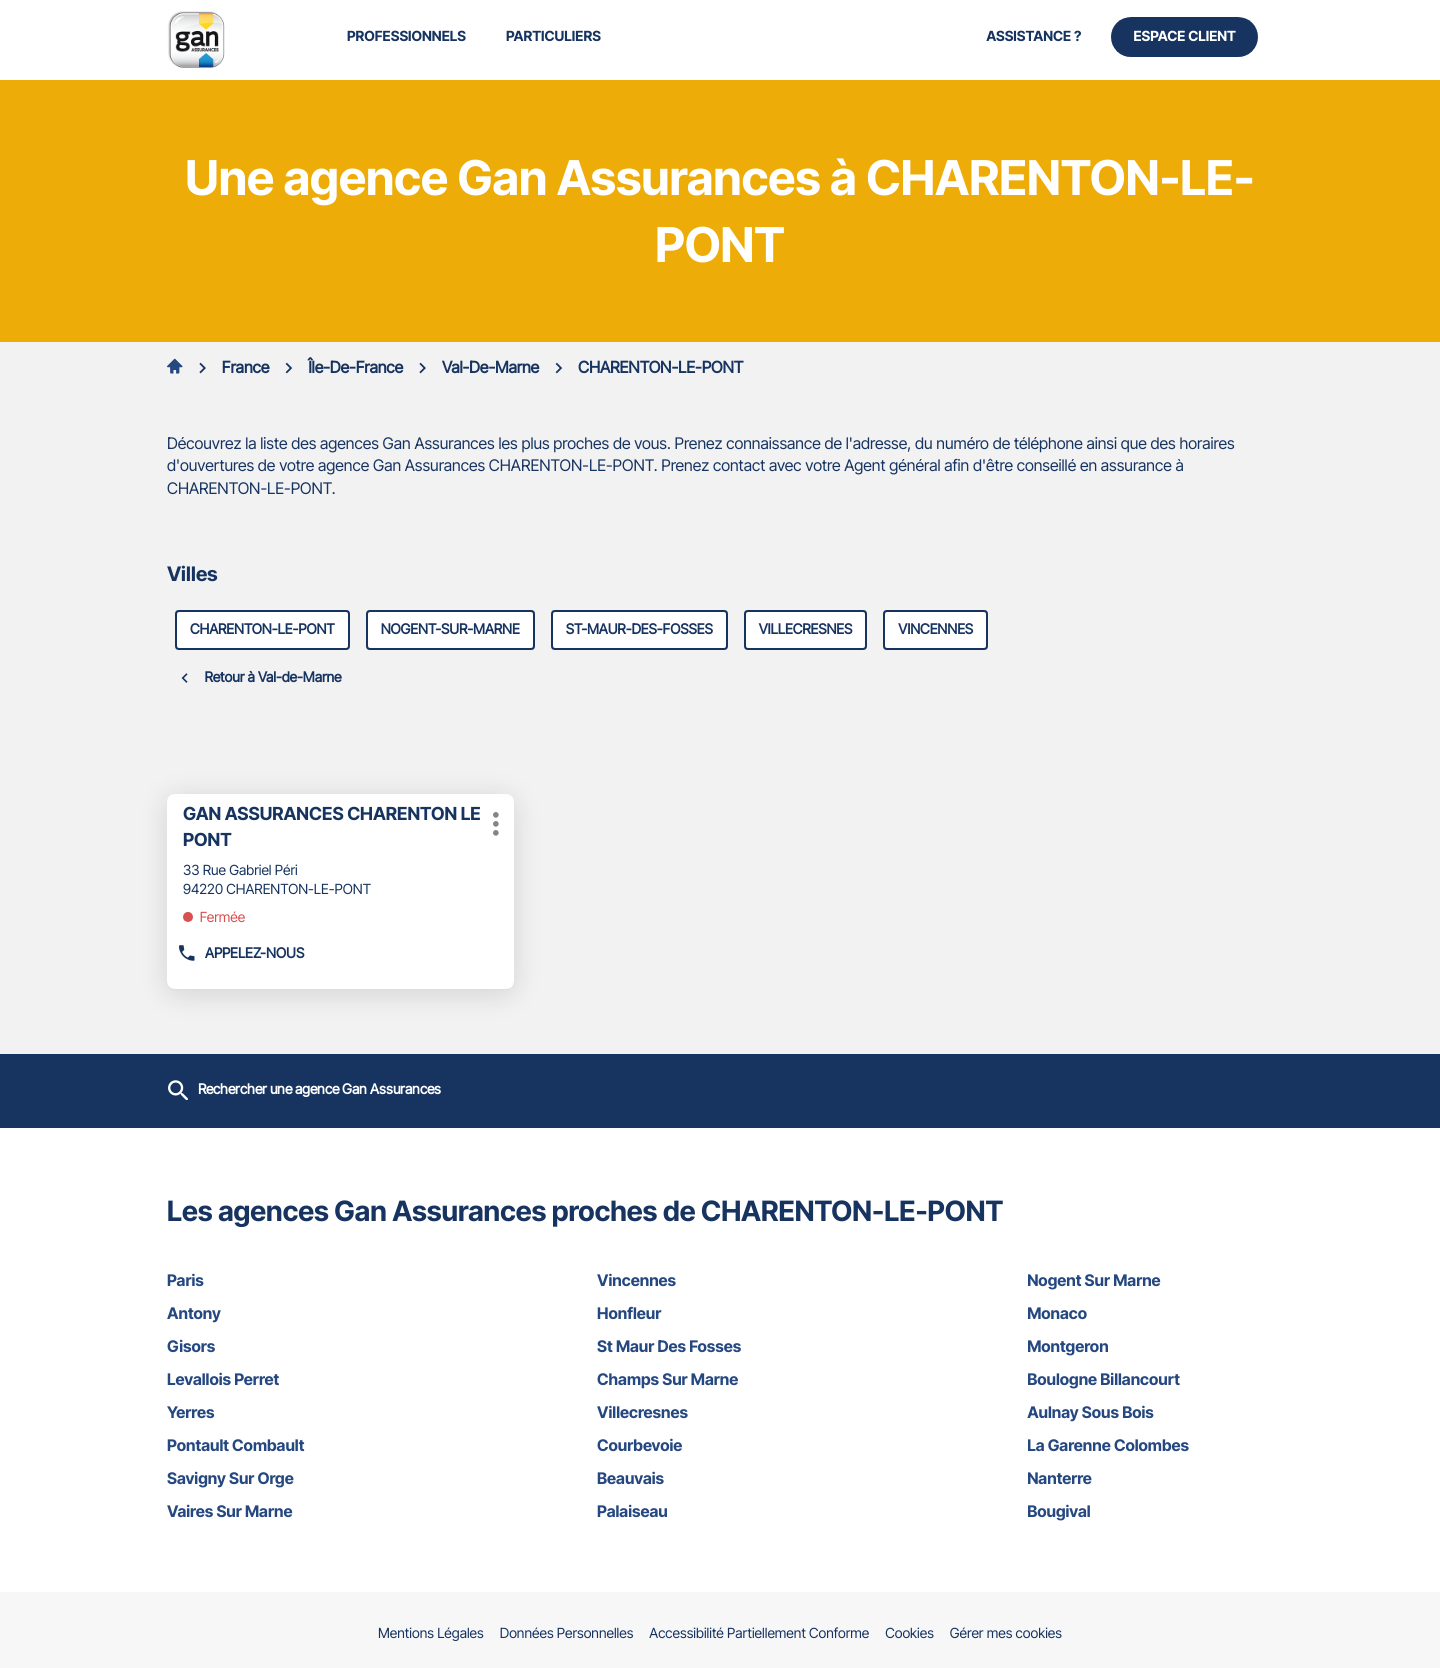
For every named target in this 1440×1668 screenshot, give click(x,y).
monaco (1150, 1313)
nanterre (1150, 1478)
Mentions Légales (431, 1634)
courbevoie (720, 1445)
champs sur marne (720, 1379)
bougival (1150, 1511)
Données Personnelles (567, 1634)
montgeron (1150, 1346)
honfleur (720, 1313)
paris (290, 1280)
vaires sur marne (290, 1511)
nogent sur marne (1150, 1280)
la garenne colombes (1150, 1445)
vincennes (935, 629)
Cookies (909, 1634)
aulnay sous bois (1150, 1412)
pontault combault (290, 1445)
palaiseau (720, 1511)
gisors (290, 1346)
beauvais (720, 1478)
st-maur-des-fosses (639, 629)
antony (290, 1313)
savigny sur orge (290, 1478)
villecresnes (806, 629)
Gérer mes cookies (1006, 1633)
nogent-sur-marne (450, 629)
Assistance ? (1033, 36)
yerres (290, 1412)
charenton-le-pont (262, 629)
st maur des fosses (720, 1346)
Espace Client (1184, 36)
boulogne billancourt (1150, 1379)
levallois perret (290, 1379)
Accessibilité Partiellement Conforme (759, 1634)
